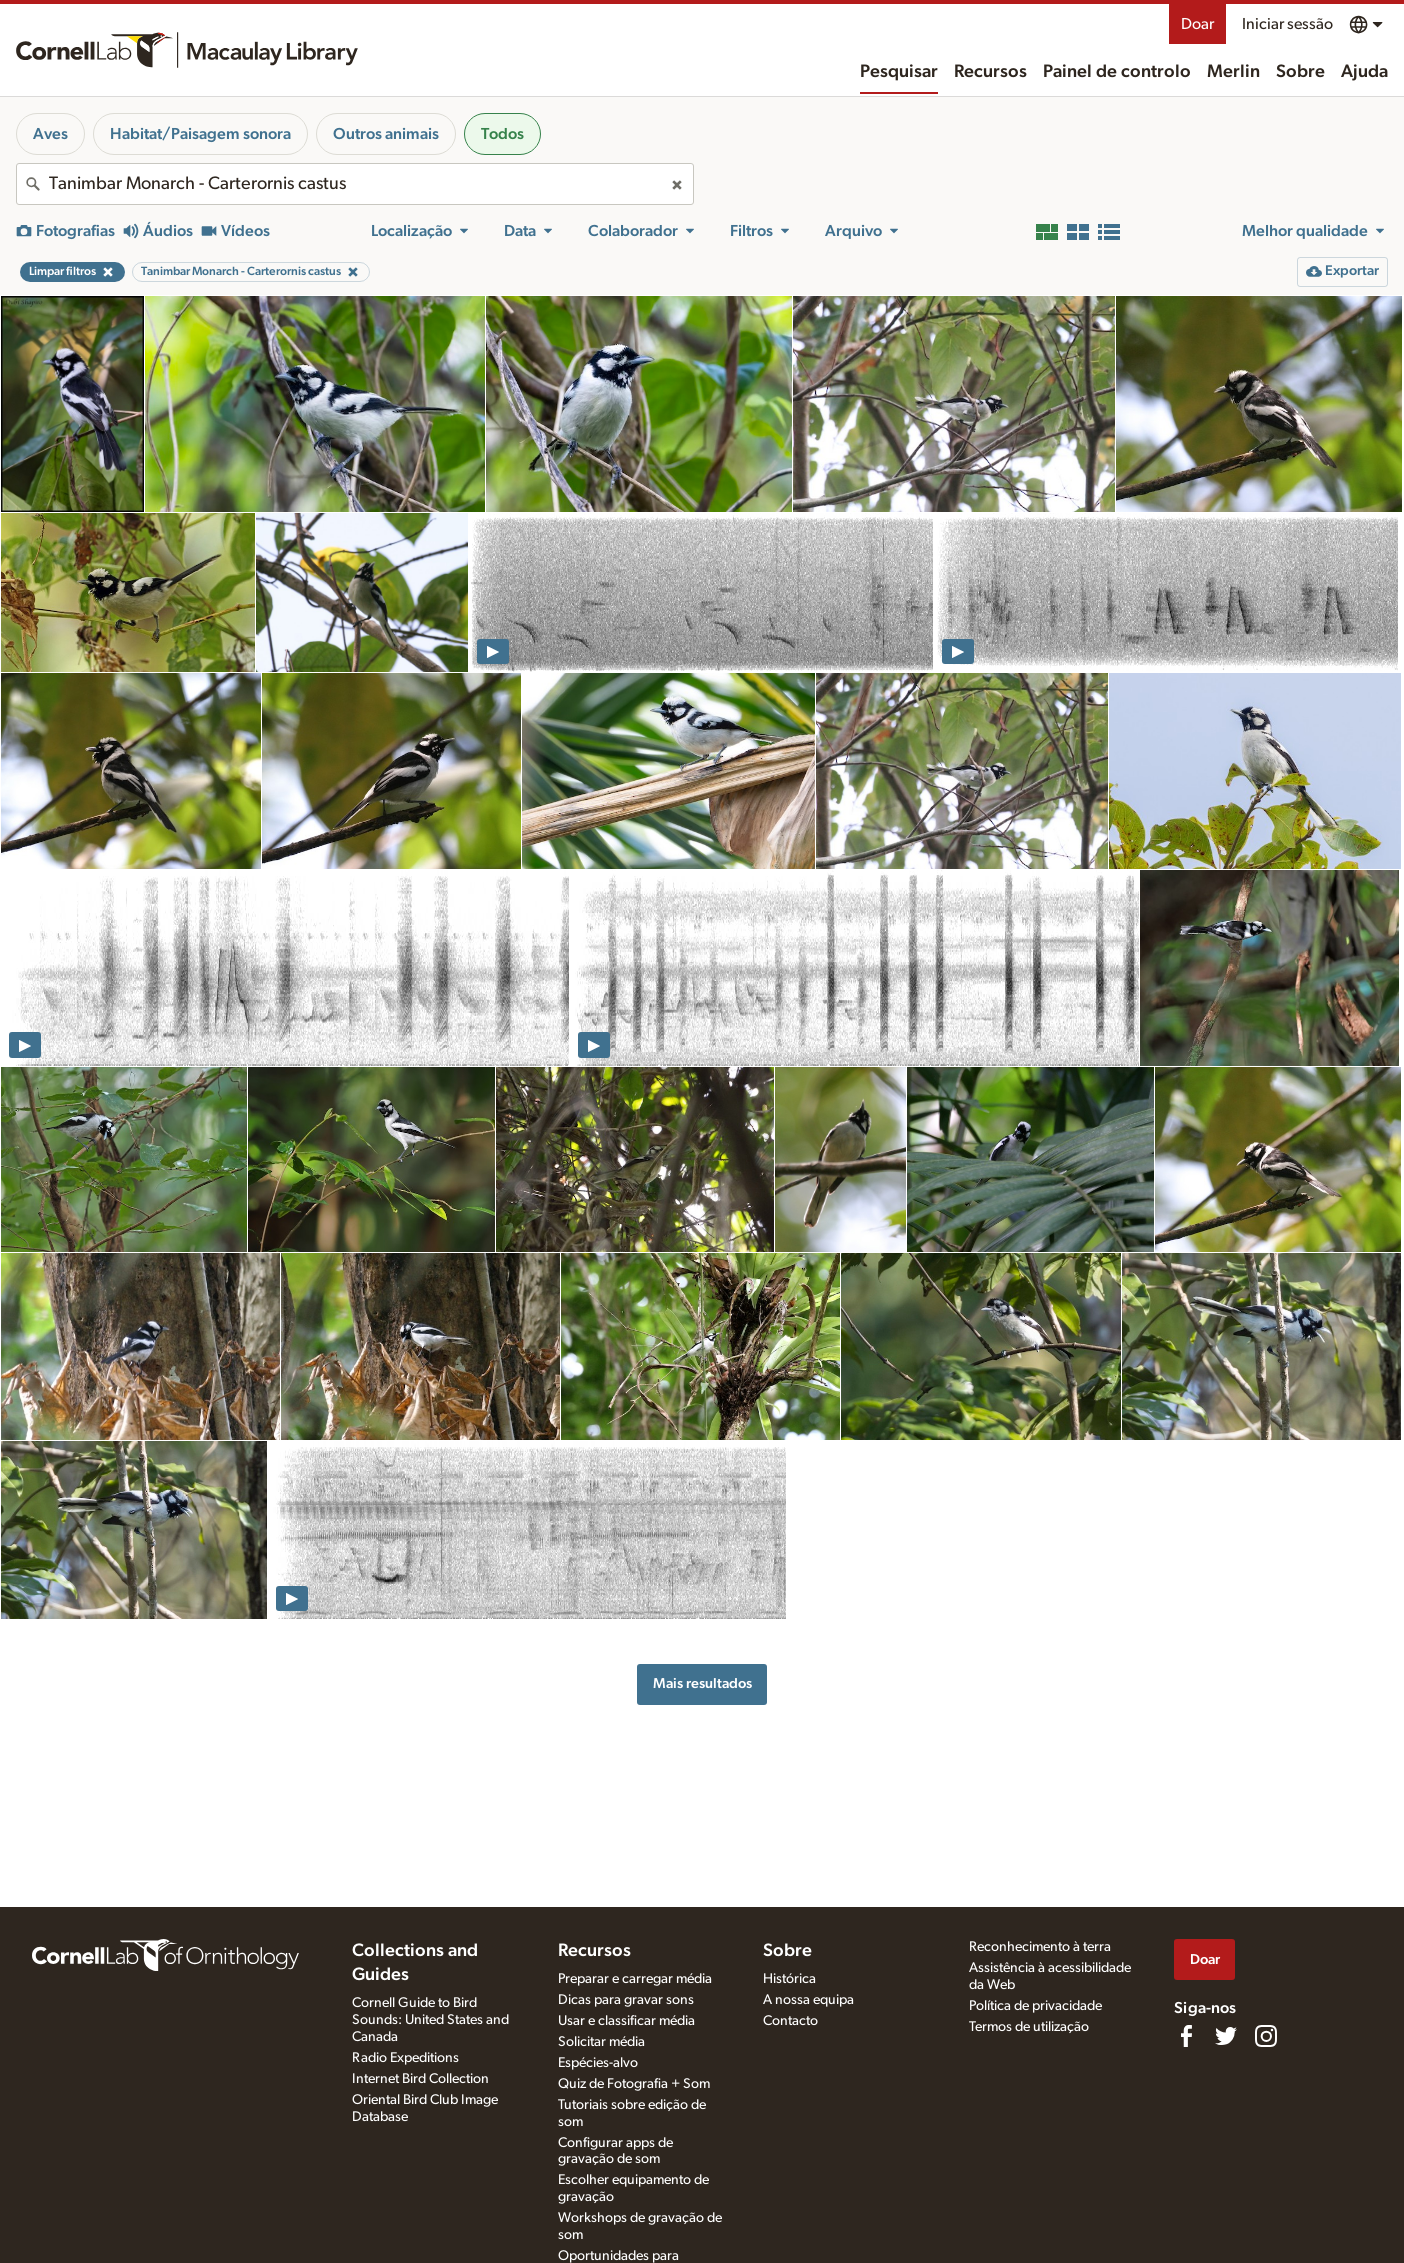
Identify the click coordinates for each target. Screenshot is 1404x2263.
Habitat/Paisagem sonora (200, 134)
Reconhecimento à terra (1040, 1947)
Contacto (790, 2021)
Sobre (1300, 72)
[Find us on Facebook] (1186, 2036)
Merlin (1233, 72)
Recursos (990, 72)
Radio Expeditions (405, 2058)
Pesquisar (899, 72)
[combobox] (355, 184)
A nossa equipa (808, 2000)
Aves (50, 134)
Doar (1197, 24)
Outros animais (386, 134)
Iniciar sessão (1287, 24)
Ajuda (1364, 72)
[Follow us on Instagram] (1266, 2036)
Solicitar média (601, 2042)
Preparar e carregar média (635, 1979)
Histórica (789, 1979)
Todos (502, 134)
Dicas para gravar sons (626, 2000)
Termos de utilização (1029, 2027)
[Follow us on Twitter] (1226, 2036)
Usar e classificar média (626, 2021)
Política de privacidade (1035, 2006)
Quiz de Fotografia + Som (634, 2084)
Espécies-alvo (598, 2063)
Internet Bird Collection (420, 2079)
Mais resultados (702, 1683)
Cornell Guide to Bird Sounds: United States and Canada (430, 2020)
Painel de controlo (1117, 72)
